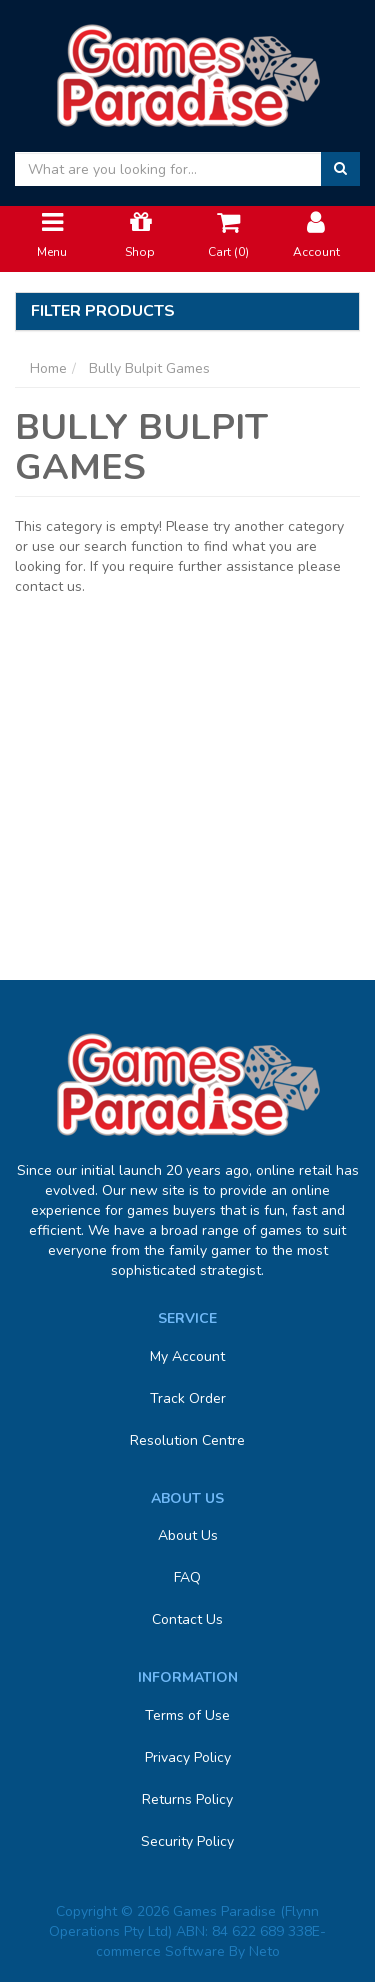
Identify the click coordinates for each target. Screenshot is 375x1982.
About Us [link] (188, 1535)
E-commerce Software (211, 1941)
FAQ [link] (187, 1577)
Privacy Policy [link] (188, 1757)
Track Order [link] (188, 1398)
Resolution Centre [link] (187, 1440)
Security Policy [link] (187, 1841)
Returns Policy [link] (187, 1799)
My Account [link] (187, 1356)
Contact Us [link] (187, 1619)
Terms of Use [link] (187, 1715)
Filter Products (103, 312)
